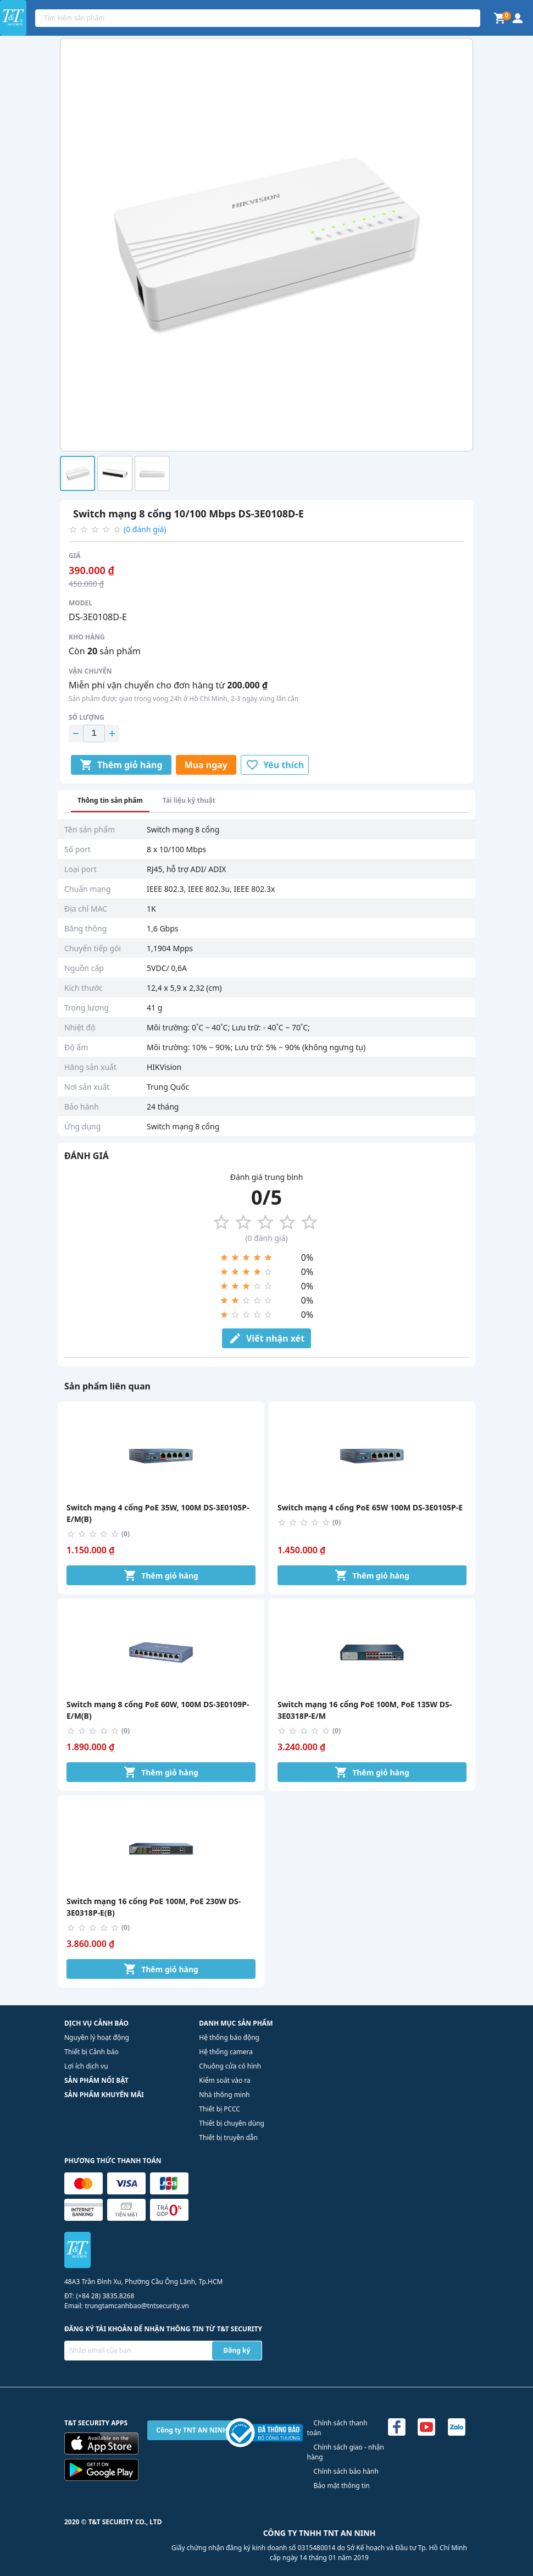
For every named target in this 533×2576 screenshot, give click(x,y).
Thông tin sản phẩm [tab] (110, 800)
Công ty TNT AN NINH (191, 2430)
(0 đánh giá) (145, 529)
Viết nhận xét (266, 1338)
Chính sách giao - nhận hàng (345, 2452)
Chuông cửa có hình (230, 2066)
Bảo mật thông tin (342, 2485)
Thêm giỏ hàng (121, 764)
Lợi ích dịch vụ (86, 2066)
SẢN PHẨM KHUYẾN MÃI (104, 2094)
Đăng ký (237, 2350)
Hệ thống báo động (229, 2037)
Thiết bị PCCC (219, 2109)
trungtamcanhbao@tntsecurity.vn (137, 2305)
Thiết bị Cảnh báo (91, 2051)
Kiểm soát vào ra (224, 2080)
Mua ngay (206, 765)
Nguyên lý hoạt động (96, 2037)
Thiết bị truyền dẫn (228, 2137)
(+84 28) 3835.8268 (105, 2296)
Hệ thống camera (226, 2051)
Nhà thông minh (224, 2094)
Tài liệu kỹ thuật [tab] (189, 800)
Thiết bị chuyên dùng (231, 2123)
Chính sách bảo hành (346, 2471)
